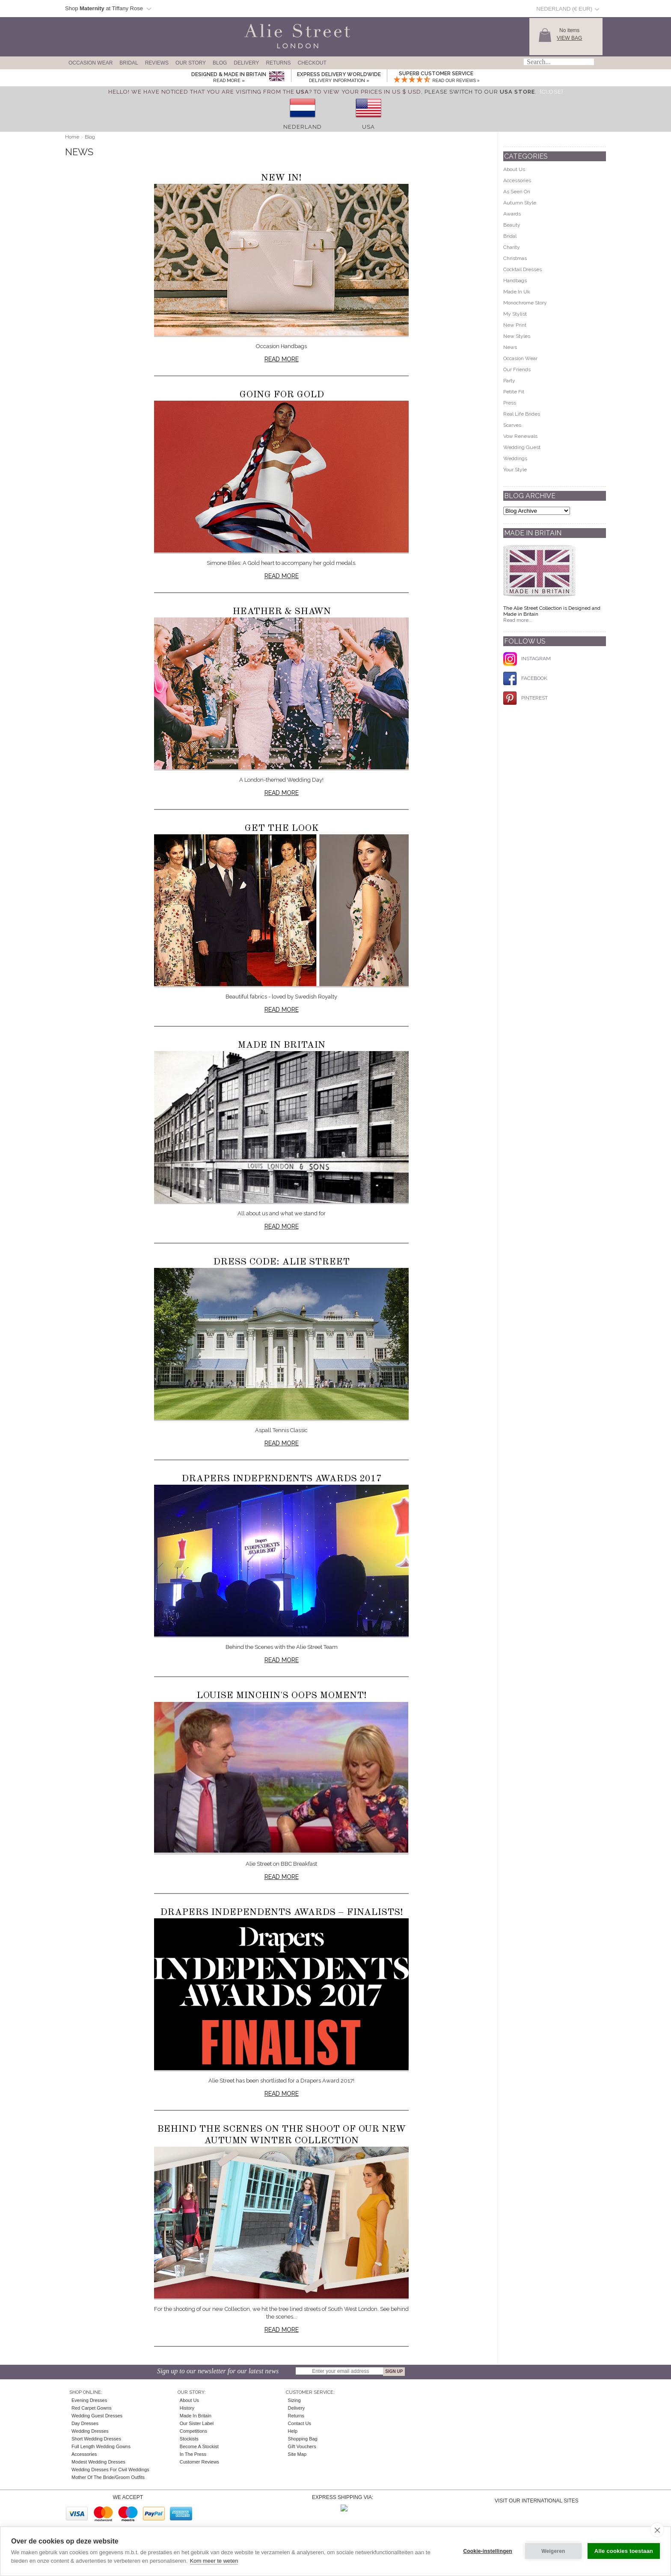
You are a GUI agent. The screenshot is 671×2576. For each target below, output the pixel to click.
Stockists (189, 2438)
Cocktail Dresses (522, 269)
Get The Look (281, 828)
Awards (512, 214)
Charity (511, 247)
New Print (514, 325)
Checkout (311, 62)
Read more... (517, 620)
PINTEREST (525, 698)
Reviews (157, 62)
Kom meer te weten (214, 2561)
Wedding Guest (521, 447)
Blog (220, 62)
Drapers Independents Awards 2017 (281, 1478)
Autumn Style (519, 203)
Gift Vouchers (302, 2446)
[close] (657, 2530)
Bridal (128, 62)
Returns (278, 62)
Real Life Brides (521, 414)
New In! (281, 178)
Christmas (515, 258)
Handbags (515, 281)
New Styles (516, 336)
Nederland (302, 127)
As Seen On (516, 192)
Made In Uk (516, 292)
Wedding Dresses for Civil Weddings (110, 2469)
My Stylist (515, 314)
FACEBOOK (525, 678)
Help (293, 2431)
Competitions (193, 2431)
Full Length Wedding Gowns (101, 2446)
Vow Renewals (520, 436)
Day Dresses (84, 2423)
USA (368, 127)
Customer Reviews (199, 2461)
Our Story (190, 62)
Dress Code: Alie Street (281, 1262)
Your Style (515, 470)
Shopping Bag (303, 2438)
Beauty (511, 225)
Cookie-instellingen (487, 2551)
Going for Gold (281, 394)
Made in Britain (281, 1045)
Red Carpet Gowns (91, 2408)
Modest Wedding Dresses (98, 2461)
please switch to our (480, 92)
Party (509, 381)
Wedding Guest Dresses (96, 2415)
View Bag (569, 38)
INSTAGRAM (527, 659)
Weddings (515, 458)
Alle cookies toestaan (623, 2551)
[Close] (551, 92)
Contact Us (299, 2423)
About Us (514, 169)
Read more (281, 359)
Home (72, 137)
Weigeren (553, 2551)
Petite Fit (513, 392)
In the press (193, 2454)
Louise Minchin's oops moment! (281, 1695)
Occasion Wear (90, 62)
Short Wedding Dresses (96, 2438)
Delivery (246, 62)
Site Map (297, 2454)
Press (509, 403)
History (187, 2408)
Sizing (294, 2400)
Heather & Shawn (281, 611)
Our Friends (517, 369)
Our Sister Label (197, 2423)
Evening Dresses (89, 2400)
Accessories (517, 180)
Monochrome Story (525, 303)
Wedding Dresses (90, 2431)
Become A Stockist (199, 2446)
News (510, 347)
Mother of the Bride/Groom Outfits (108, 2477)
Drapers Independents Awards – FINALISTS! (281, 1912)
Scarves (512, 425)
